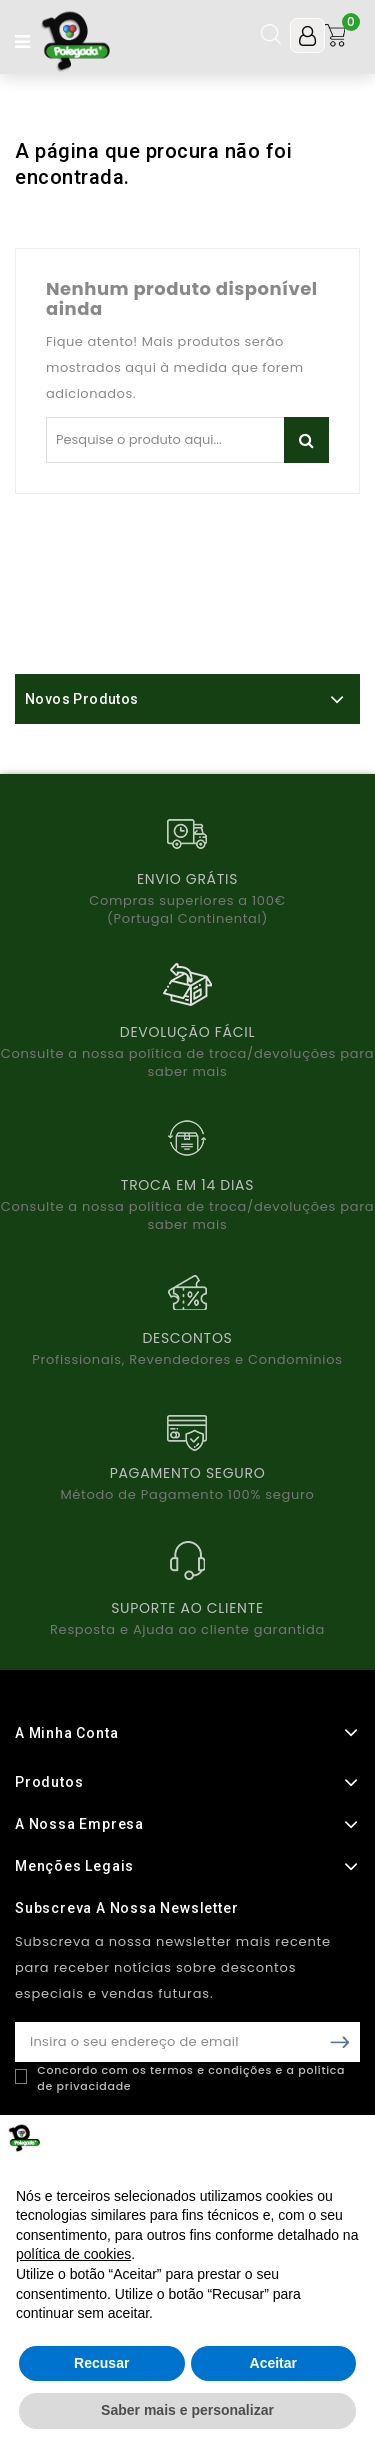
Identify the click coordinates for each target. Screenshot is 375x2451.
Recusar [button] (101, 2363)
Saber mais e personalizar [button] (187, 2410)
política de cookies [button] (73, 2254)
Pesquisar (306, 440)
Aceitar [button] (273, 2363)
